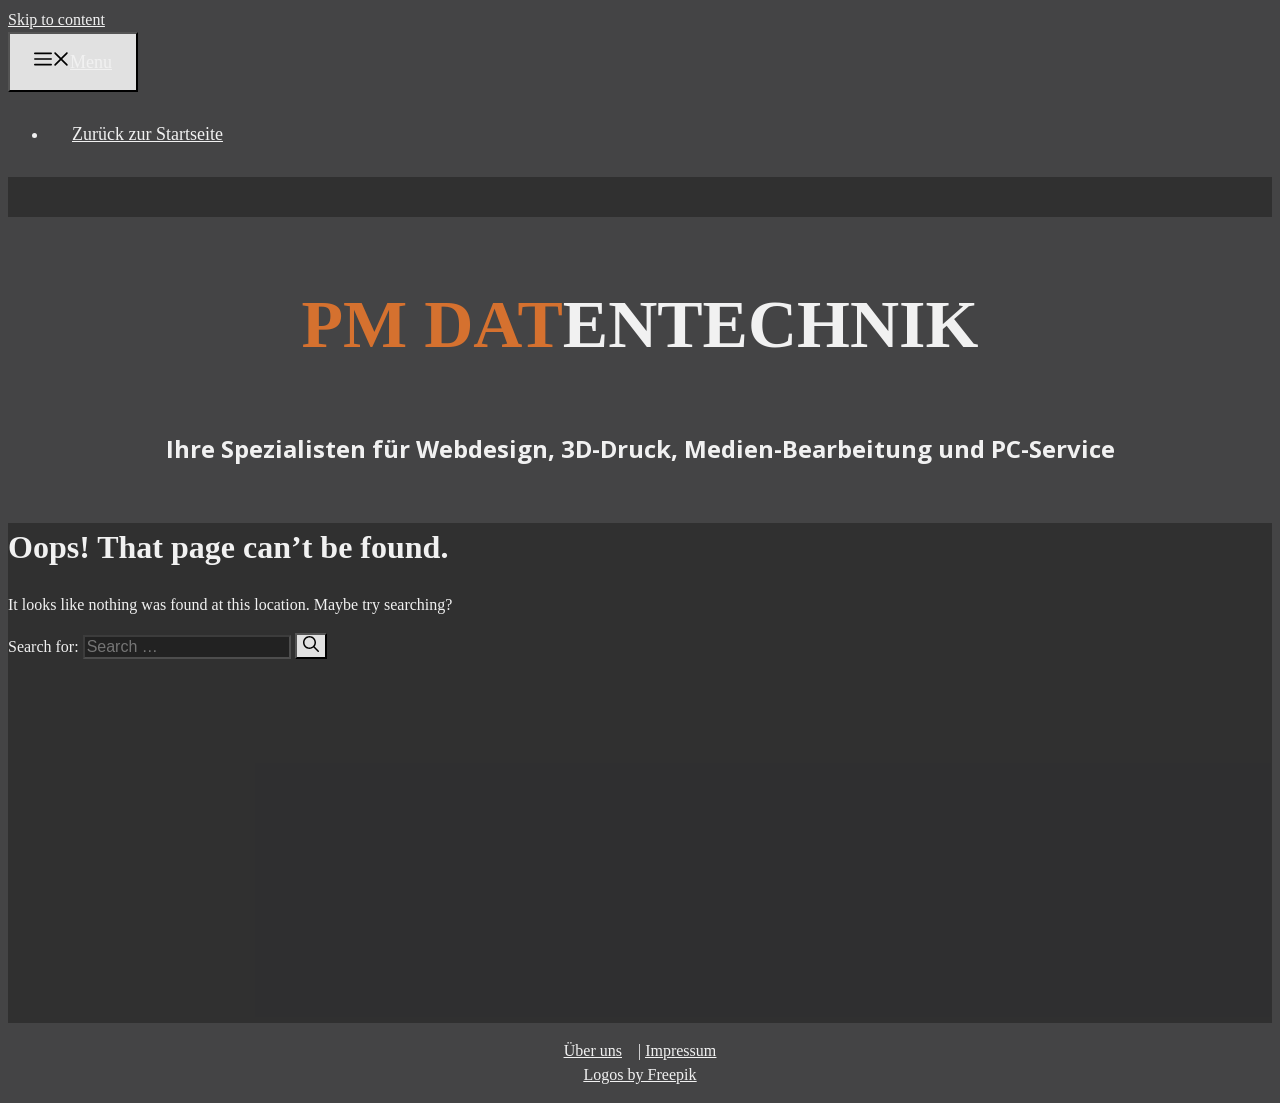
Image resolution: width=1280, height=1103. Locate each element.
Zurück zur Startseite (147, 134)
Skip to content (56, 19)
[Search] (311, 646)
